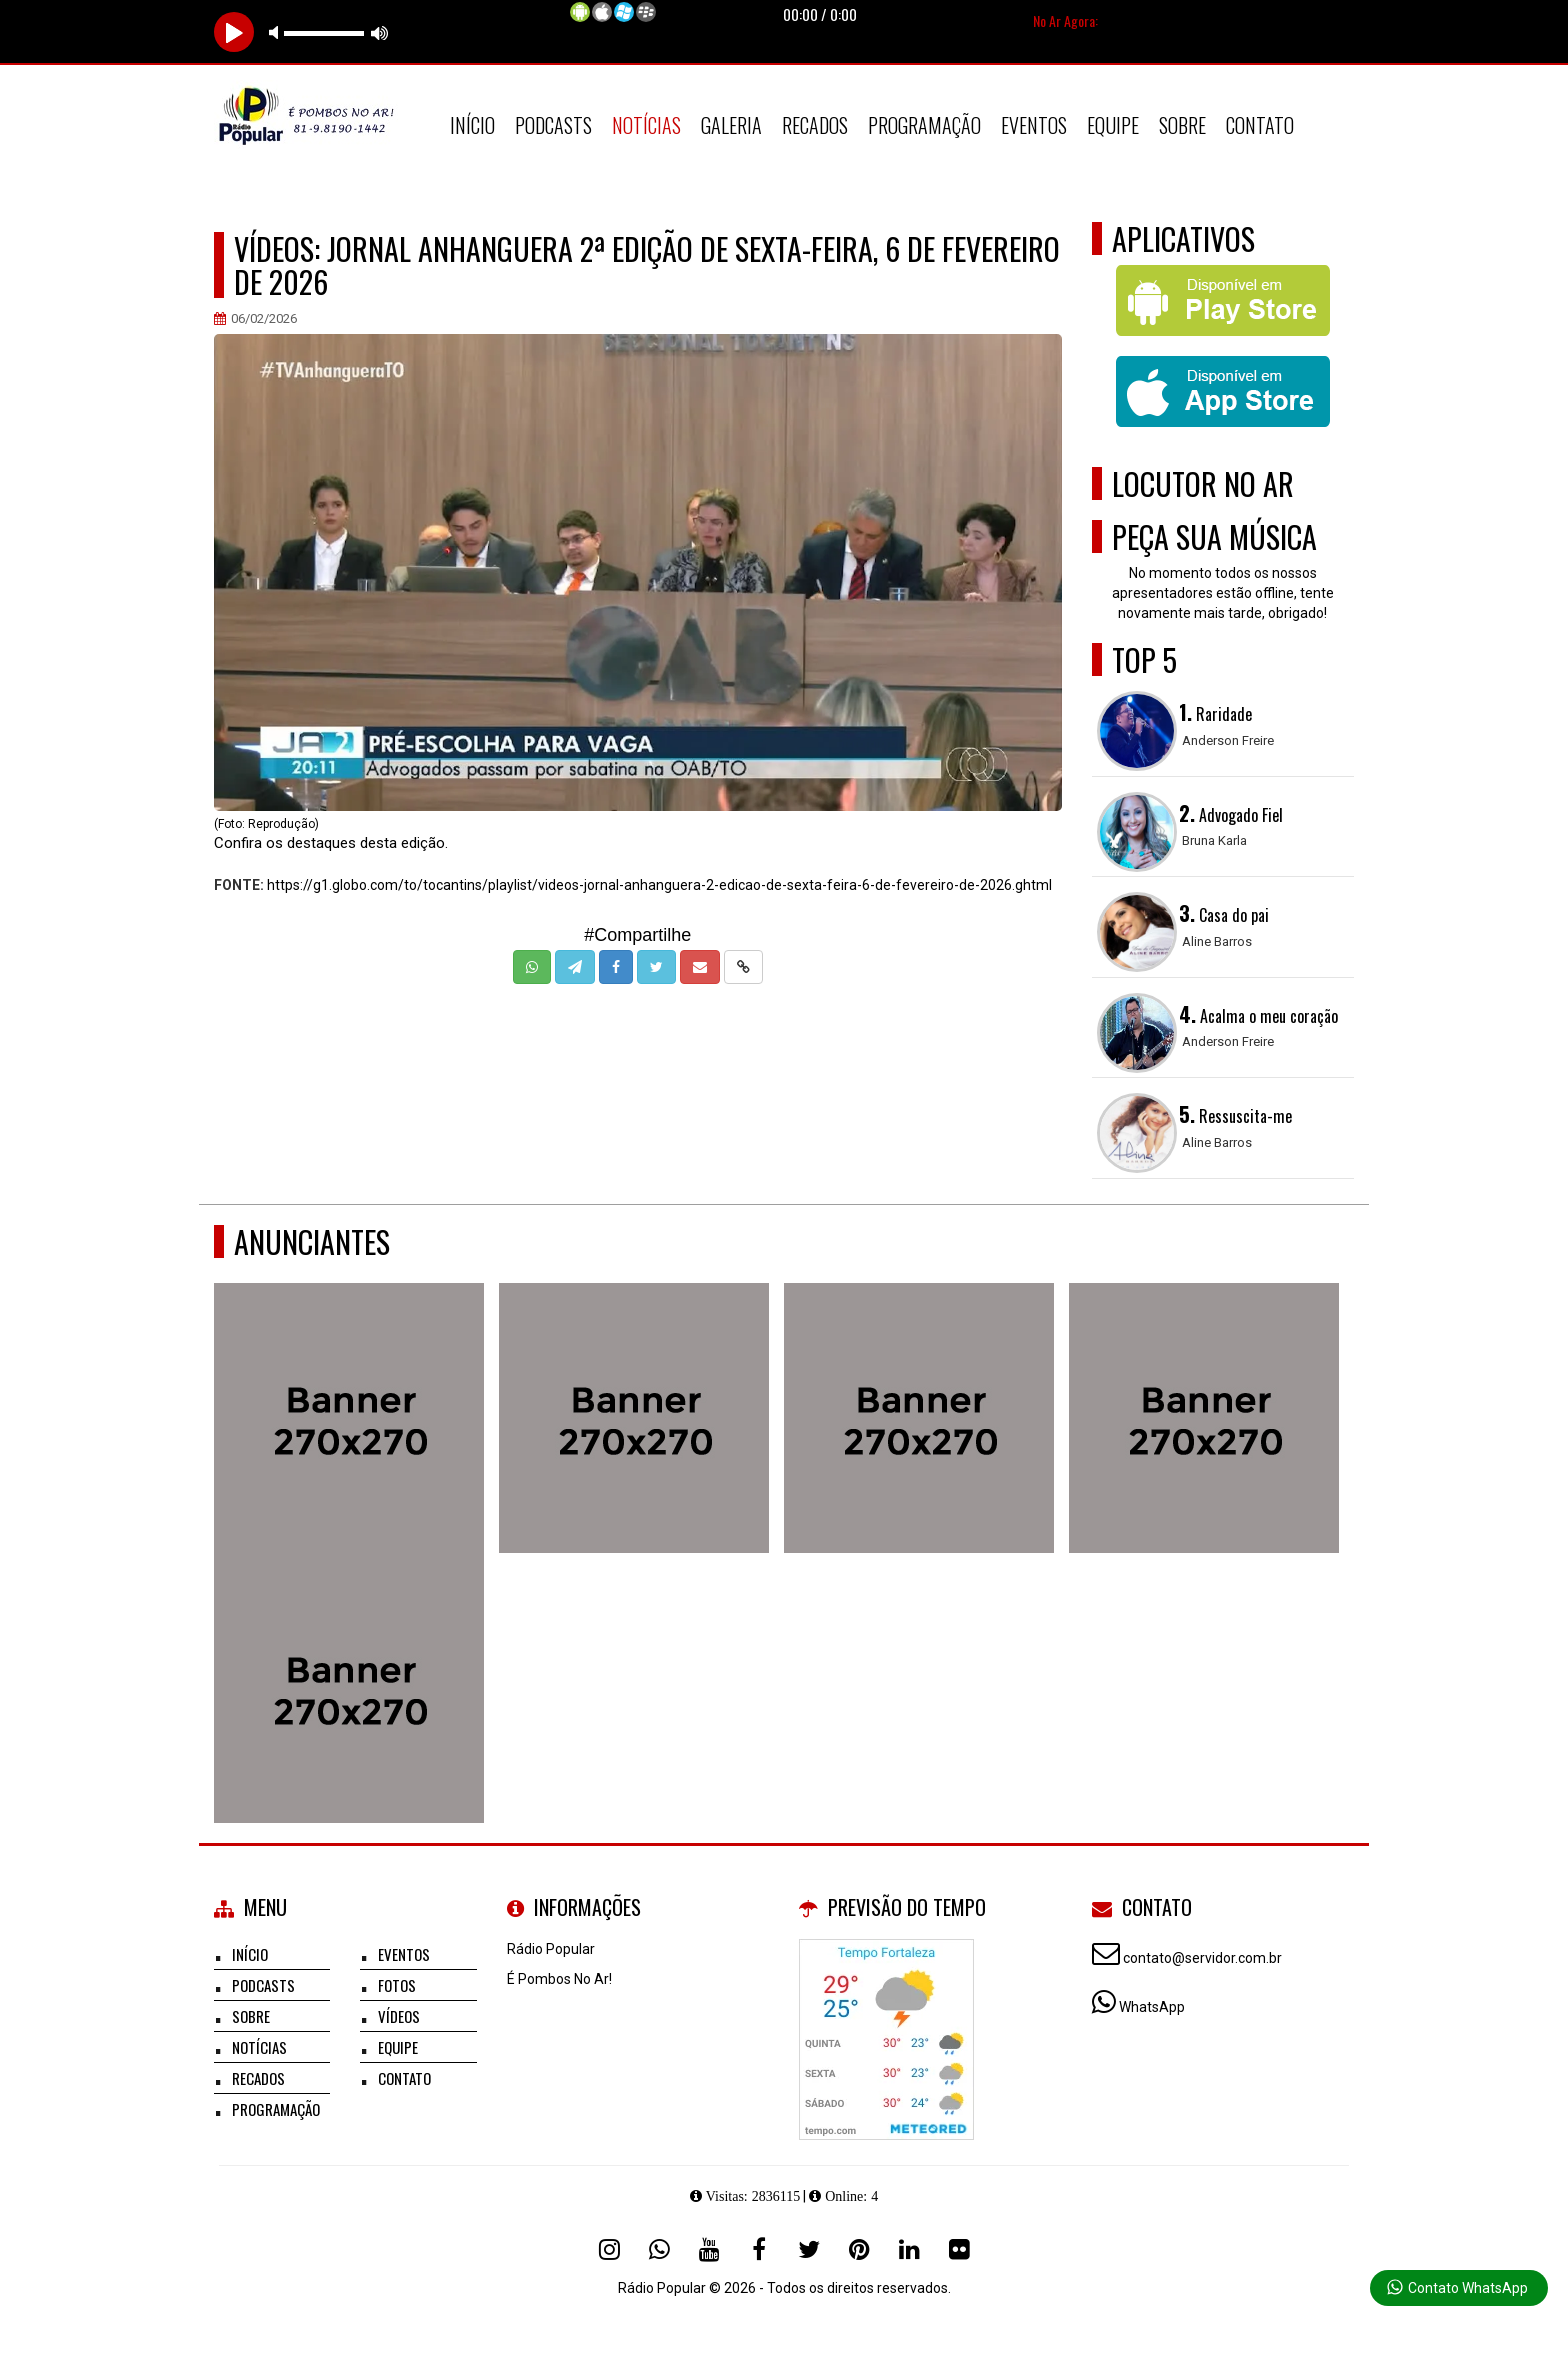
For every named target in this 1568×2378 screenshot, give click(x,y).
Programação (924, 125)
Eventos (1034, 125)
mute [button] (277, 32)
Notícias (646, 125)
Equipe (1113, 125)
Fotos (397, 1985)
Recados (815, 125)
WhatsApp (1152, 2007)
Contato (1260, 125)
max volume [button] (380, 32)
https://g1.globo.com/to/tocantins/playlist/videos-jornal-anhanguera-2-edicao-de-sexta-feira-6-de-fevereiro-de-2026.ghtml (659, 885)
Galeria (731, 125)
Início (472, 125)
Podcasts (553, 125)
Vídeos (399, 2016)
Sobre (1182, 125)
